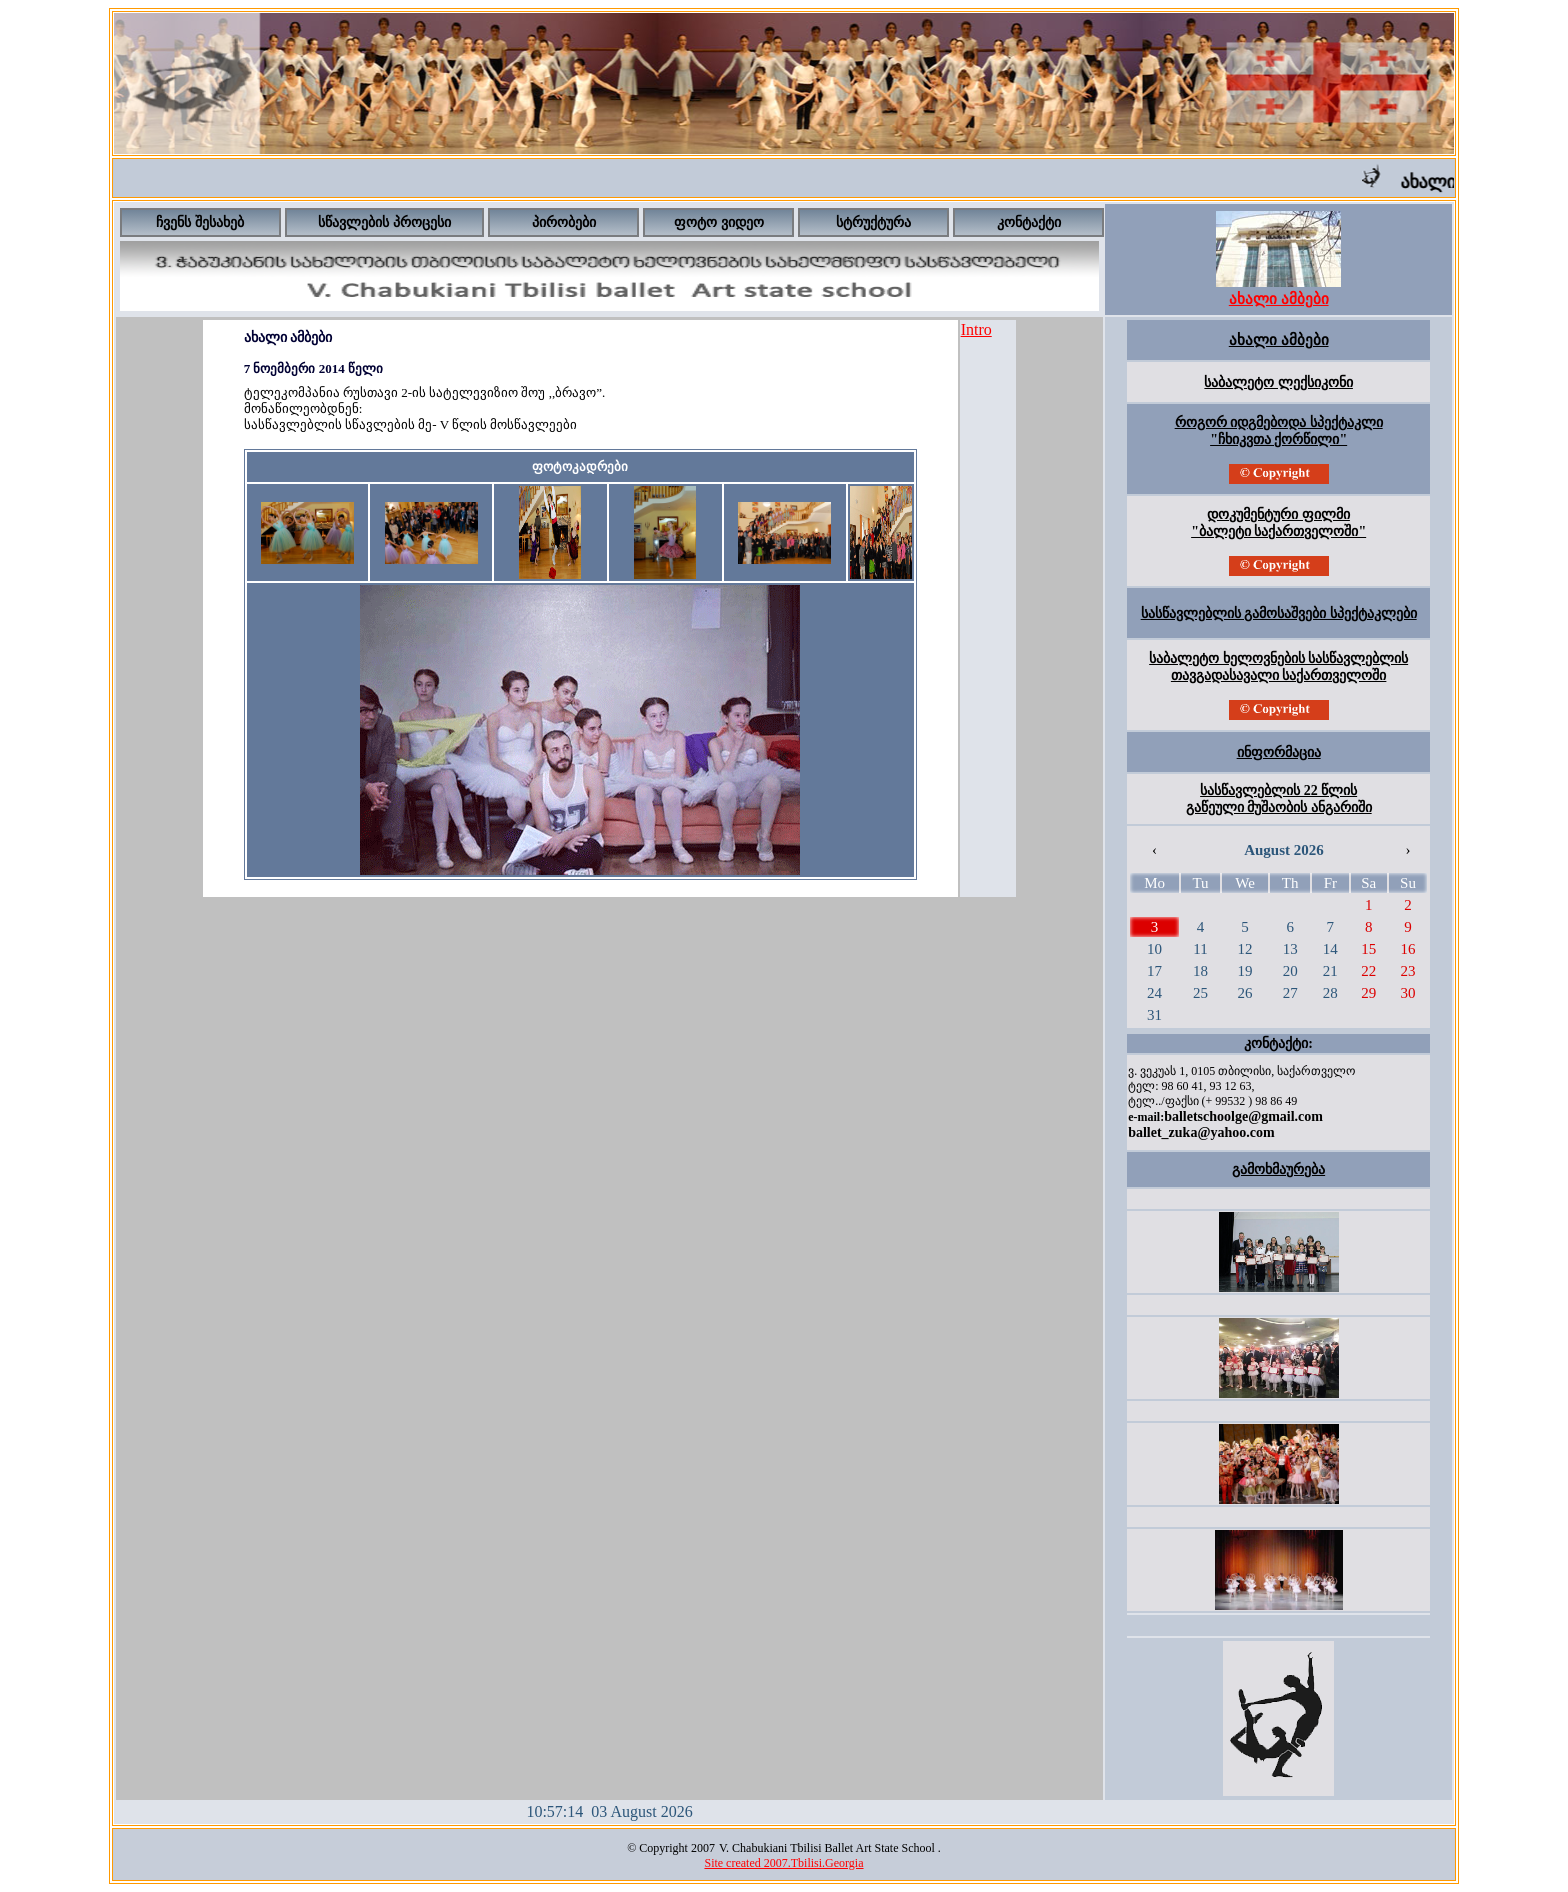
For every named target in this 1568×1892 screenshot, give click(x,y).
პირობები (564, 222)
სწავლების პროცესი (384, 222)
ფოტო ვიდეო (719, 222)
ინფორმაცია (1279, 752)
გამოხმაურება (1278, 1169)
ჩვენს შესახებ (200, 222)
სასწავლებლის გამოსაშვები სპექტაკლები (1279, 613)
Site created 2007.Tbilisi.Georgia (783, 1863)
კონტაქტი (1029, 222)
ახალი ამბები (1279, 340)
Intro (976, 329)
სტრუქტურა (873, 222)
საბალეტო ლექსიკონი (1278, 382)
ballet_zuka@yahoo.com (1201, 1132)
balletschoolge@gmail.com (1243, 1116)
